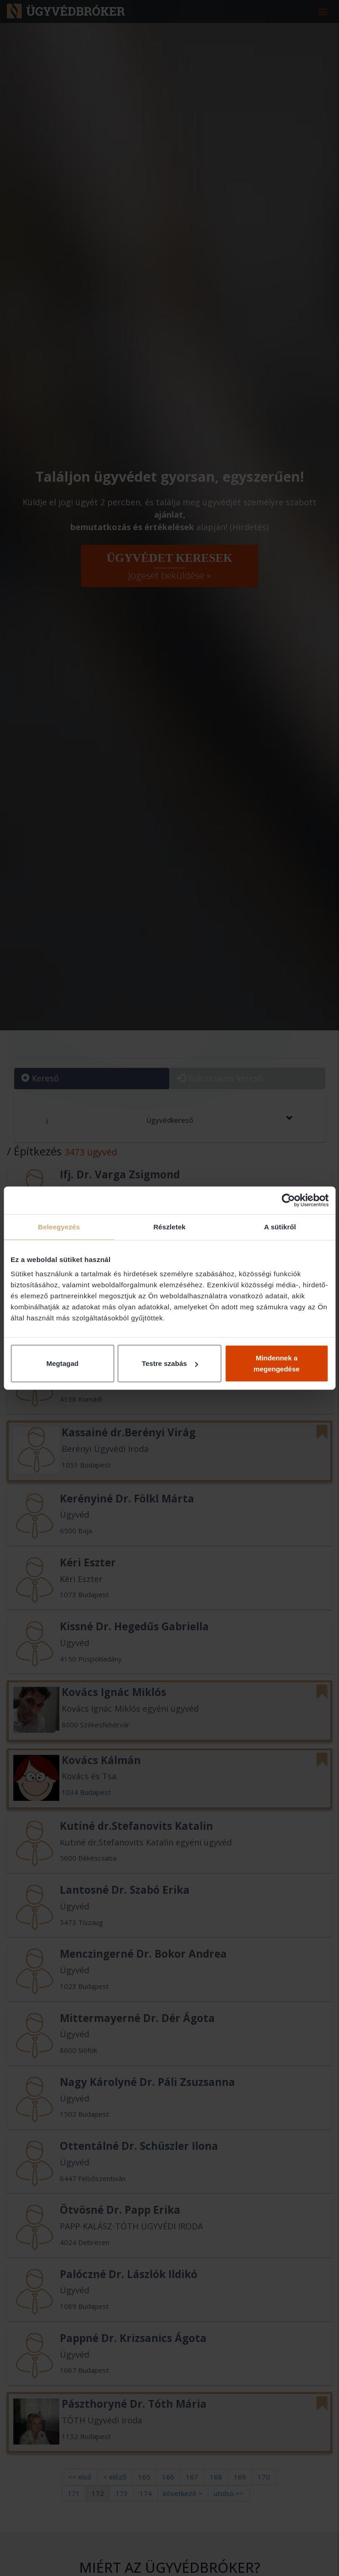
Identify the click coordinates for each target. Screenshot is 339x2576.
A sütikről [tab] (280, 1226)
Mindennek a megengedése (276, 1363)
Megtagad (62, 1363)
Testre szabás (170, 1363)
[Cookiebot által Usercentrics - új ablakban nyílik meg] (288, 1200)
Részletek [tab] (169, 1226)
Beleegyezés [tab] (59, 1226)
